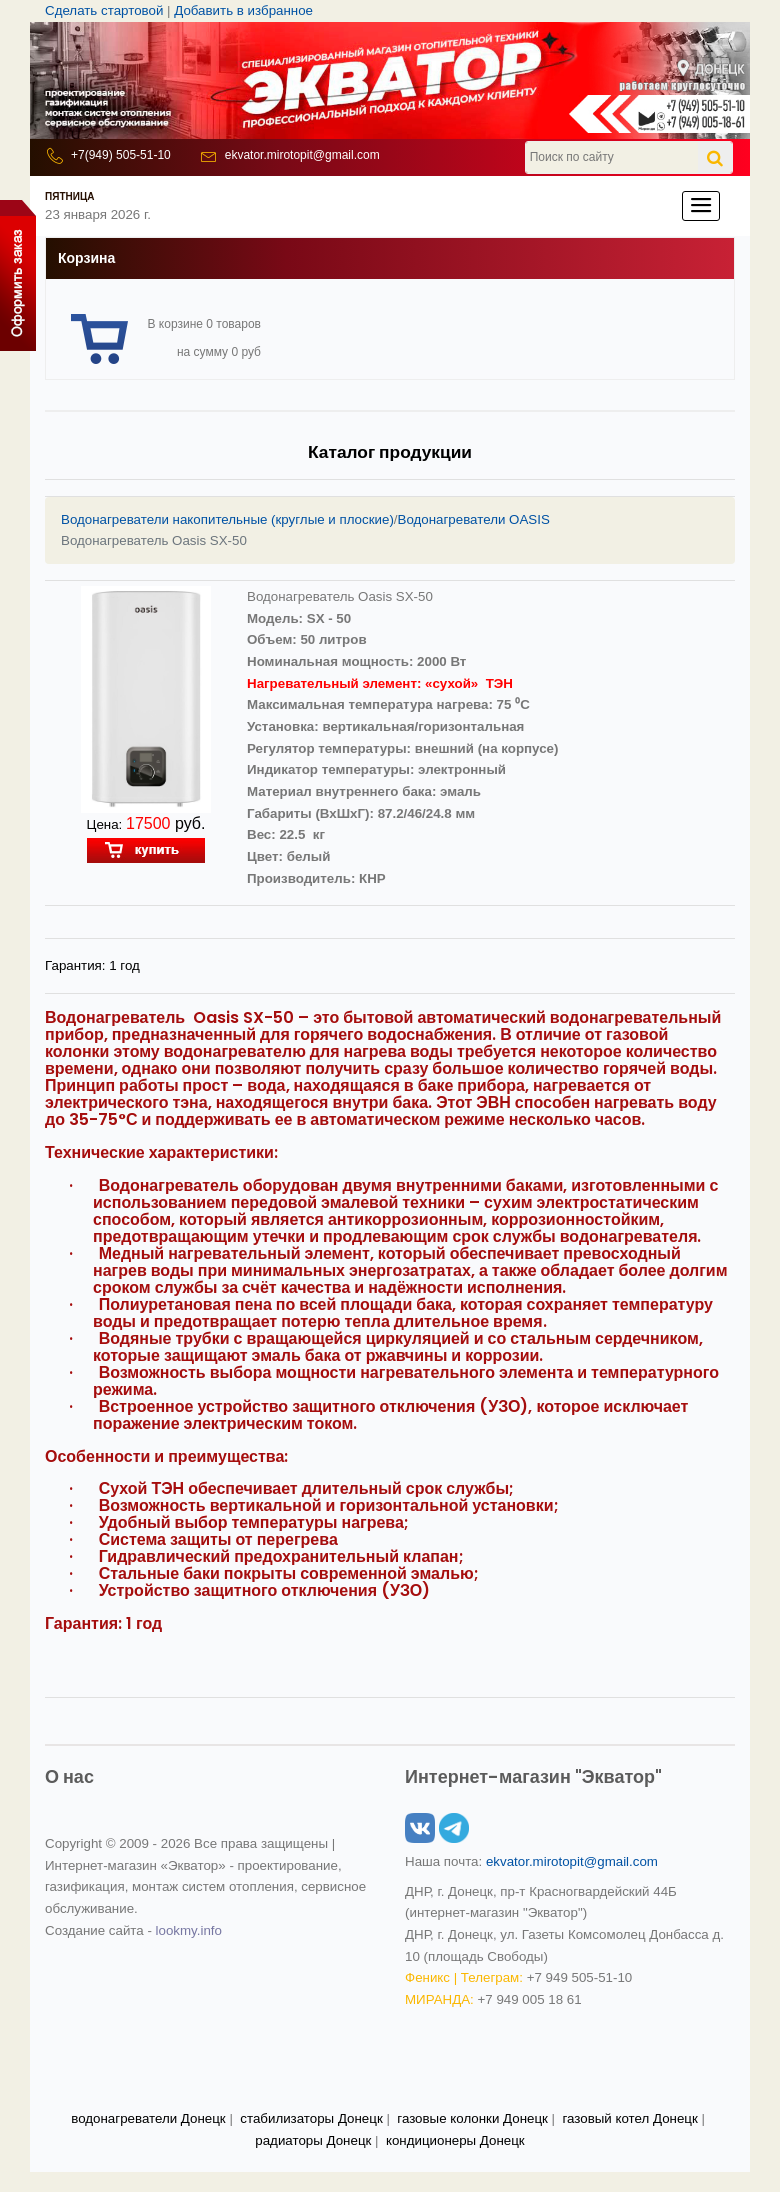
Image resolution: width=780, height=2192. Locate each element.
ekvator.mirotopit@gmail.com (302, 155)
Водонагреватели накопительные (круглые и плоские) (227, 519)
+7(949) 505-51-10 (121, 155)
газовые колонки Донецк (472, 2118)
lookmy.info (189, 1930)
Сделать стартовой (104, 10)
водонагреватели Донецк (148, 2118)
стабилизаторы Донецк (311, 2118)
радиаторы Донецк (313, 2140)
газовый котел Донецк (629, 2118)
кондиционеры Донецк (455, 2140)
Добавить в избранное (243, 10)
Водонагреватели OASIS (474, 519)
